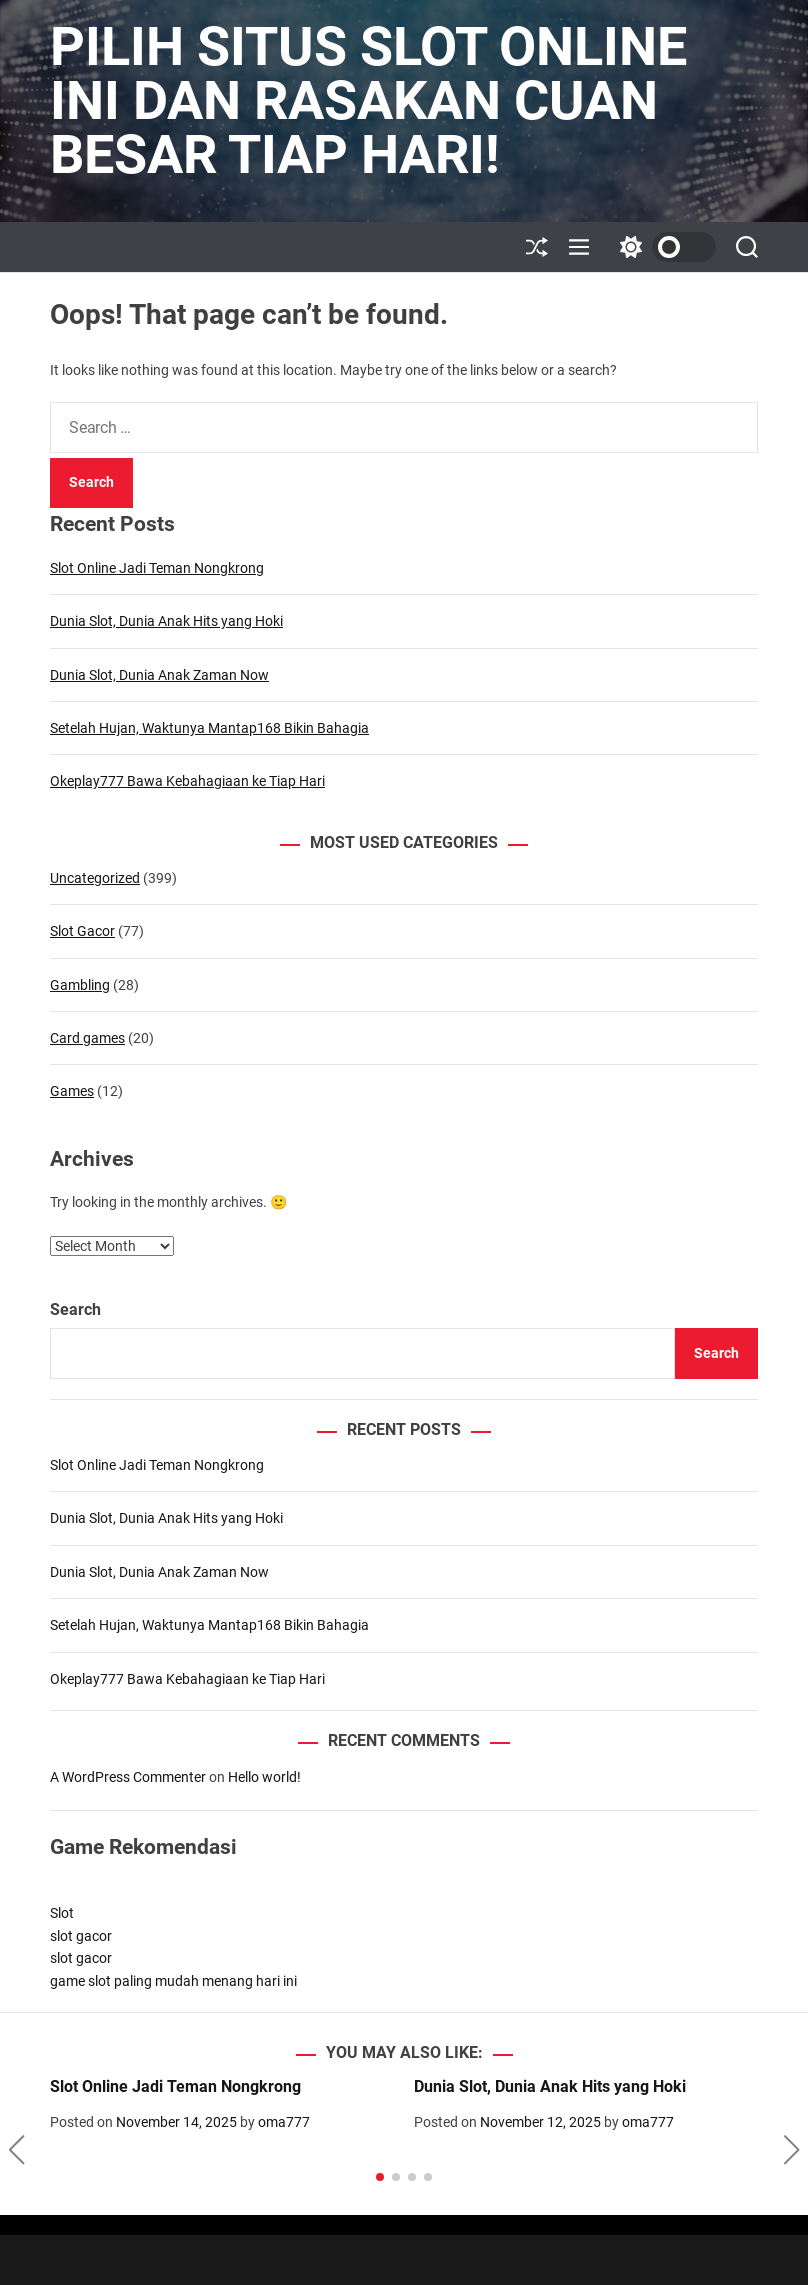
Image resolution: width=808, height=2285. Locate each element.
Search (75, 1309)
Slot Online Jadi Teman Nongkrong (157, 568)
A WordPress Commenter (128, 1777)
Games (72, 1091)
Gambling (80, 985)
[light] (663, 247)
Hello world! (264, 1777)
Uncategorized (95, 878)
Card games (87, 1038)
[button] (16, 2150)
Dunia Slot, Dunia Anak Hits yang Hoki (166, 621)
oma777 (284, 2122)
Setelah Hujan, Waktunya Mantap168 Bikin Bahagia (209, 728)
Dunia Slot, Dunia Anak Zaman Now (159, 675)
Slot (62, 1913)
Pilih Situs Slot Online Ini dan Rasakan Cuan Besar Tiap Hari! (368, 101)
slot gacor (81, 1936)
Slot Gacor (82, 931)
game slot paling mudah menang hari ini (173, 1981)
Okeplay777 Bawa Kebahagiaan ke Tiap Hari (187, 781)
